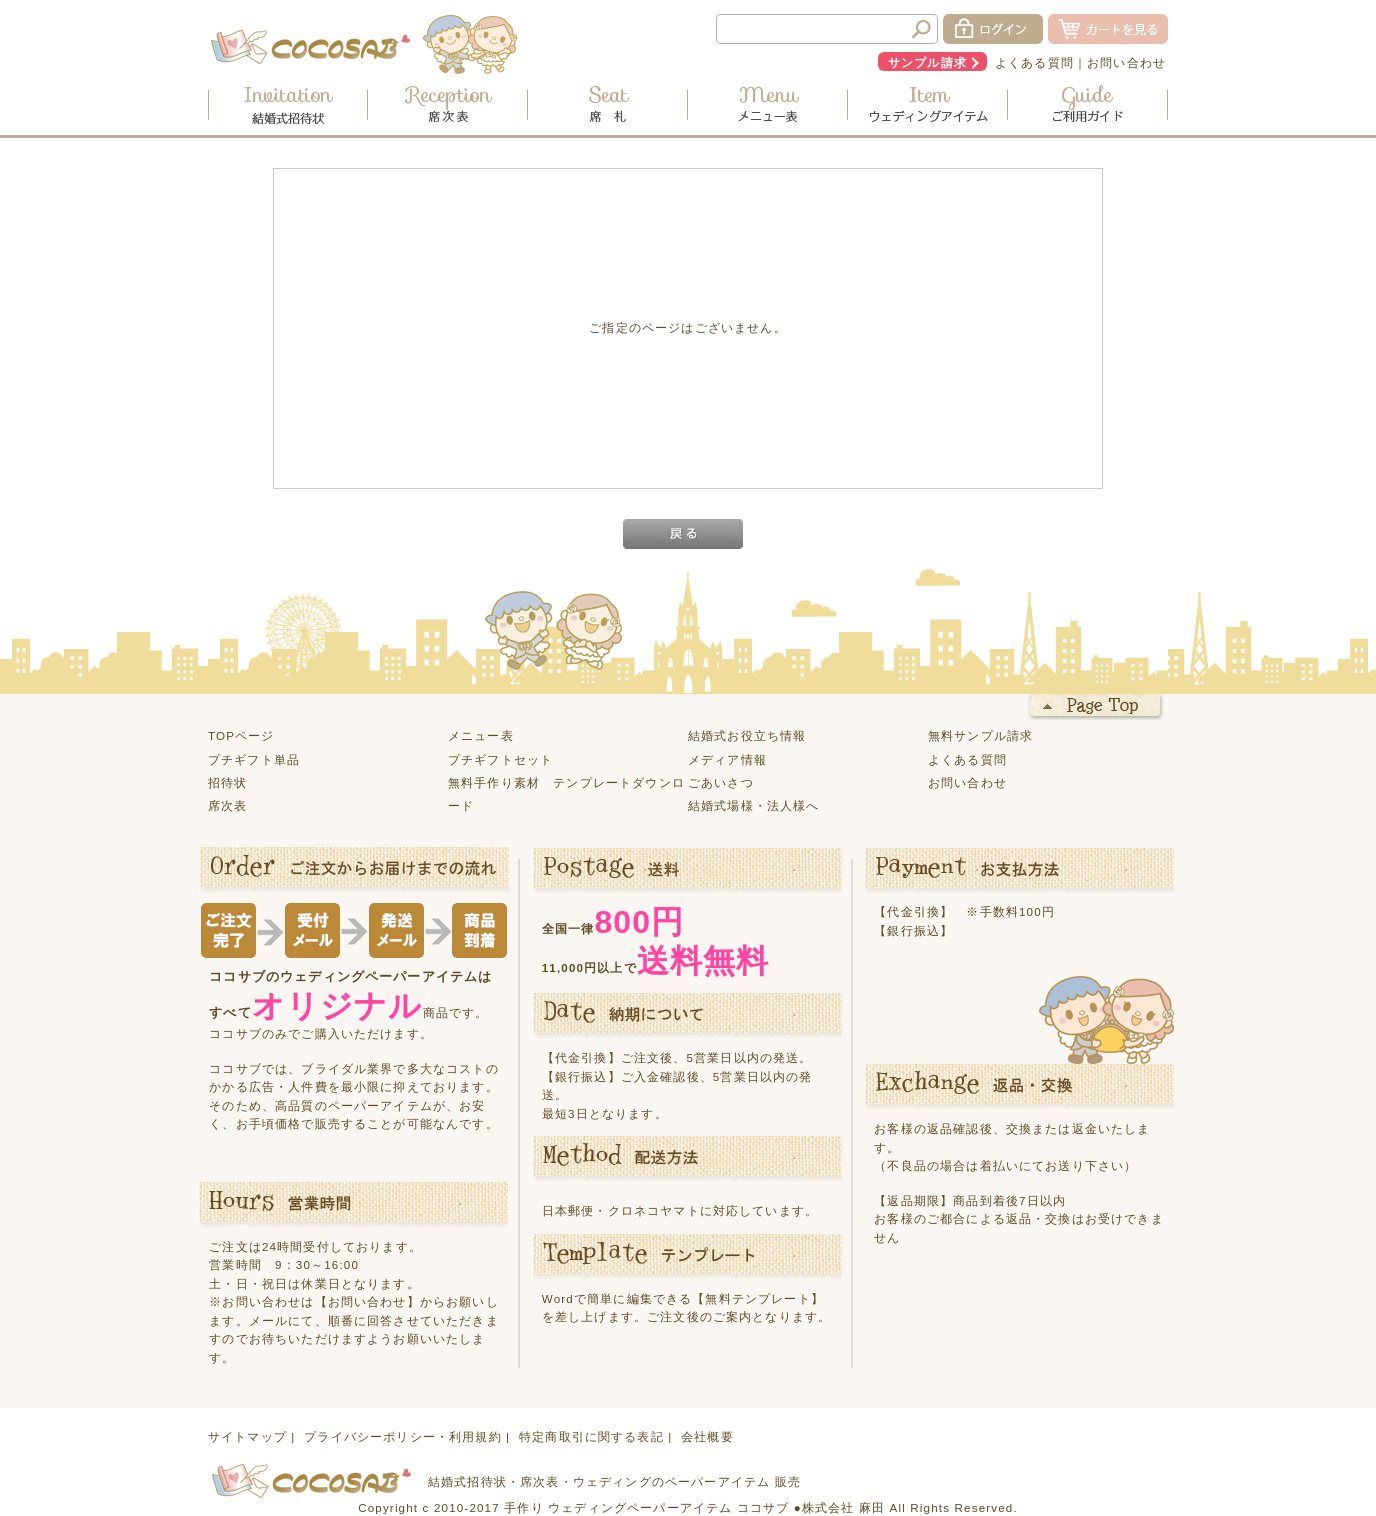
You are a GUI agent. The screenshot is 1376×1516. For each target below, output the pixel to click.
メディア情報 (727, 759)
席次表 (227, 805)
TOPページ (241, 735)
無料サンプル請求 (980, 735)
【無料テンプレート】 (758, 1298)
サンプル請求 (927, 62)
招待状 (227, 782)
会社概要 (707, 1436)
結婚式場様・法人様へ (754, 805)
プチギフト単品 (254, 759)
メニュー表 (481, 735)
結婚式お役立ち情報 (747, 735)
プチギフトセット (500, 759)
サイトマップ (247, 1436)
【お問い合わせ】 (367, 1301)
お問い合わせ (1126, 62)
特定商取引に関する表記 (591, 1436)
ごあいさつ (721, 782)
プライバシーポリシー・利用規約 (402, 1436)
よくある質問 (1034, 62)
